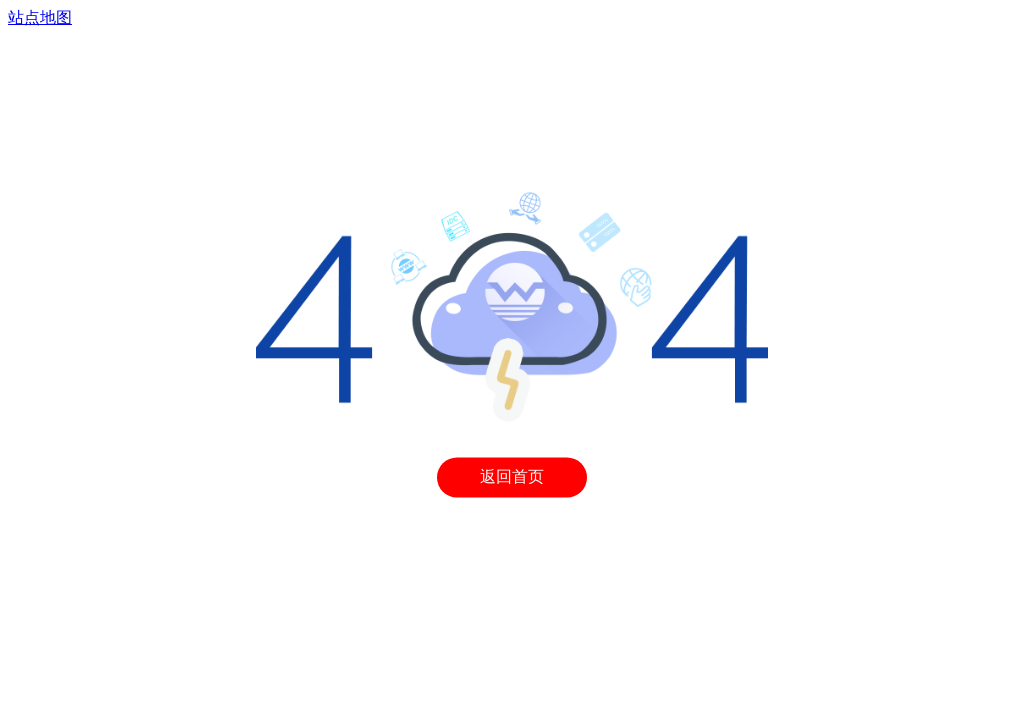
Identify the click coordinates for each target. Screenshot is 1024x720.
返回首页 (512, 477)
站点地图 (40, 17)
